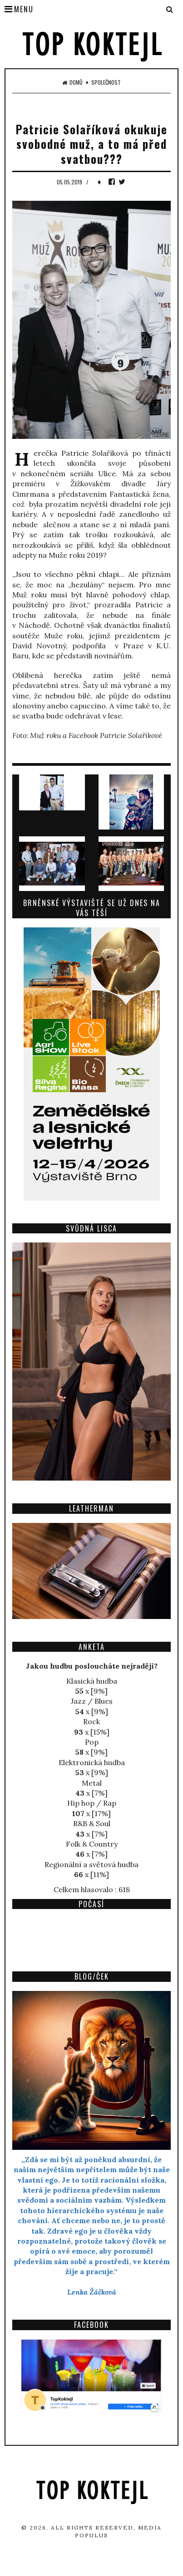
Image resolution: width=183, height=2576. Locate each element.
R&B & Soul (91, 1823)
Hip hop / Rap (91, 1802)
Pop (92, 1741)
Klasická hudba (91, 1680)
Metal (92, 1782)
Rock (91, 1721)
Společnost (106, 82)
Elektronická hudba (92, 1762)
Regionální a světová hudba (91, 1864)
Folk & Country (92, 1843)
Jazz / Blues (92, 1700)
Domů (72, 82)
